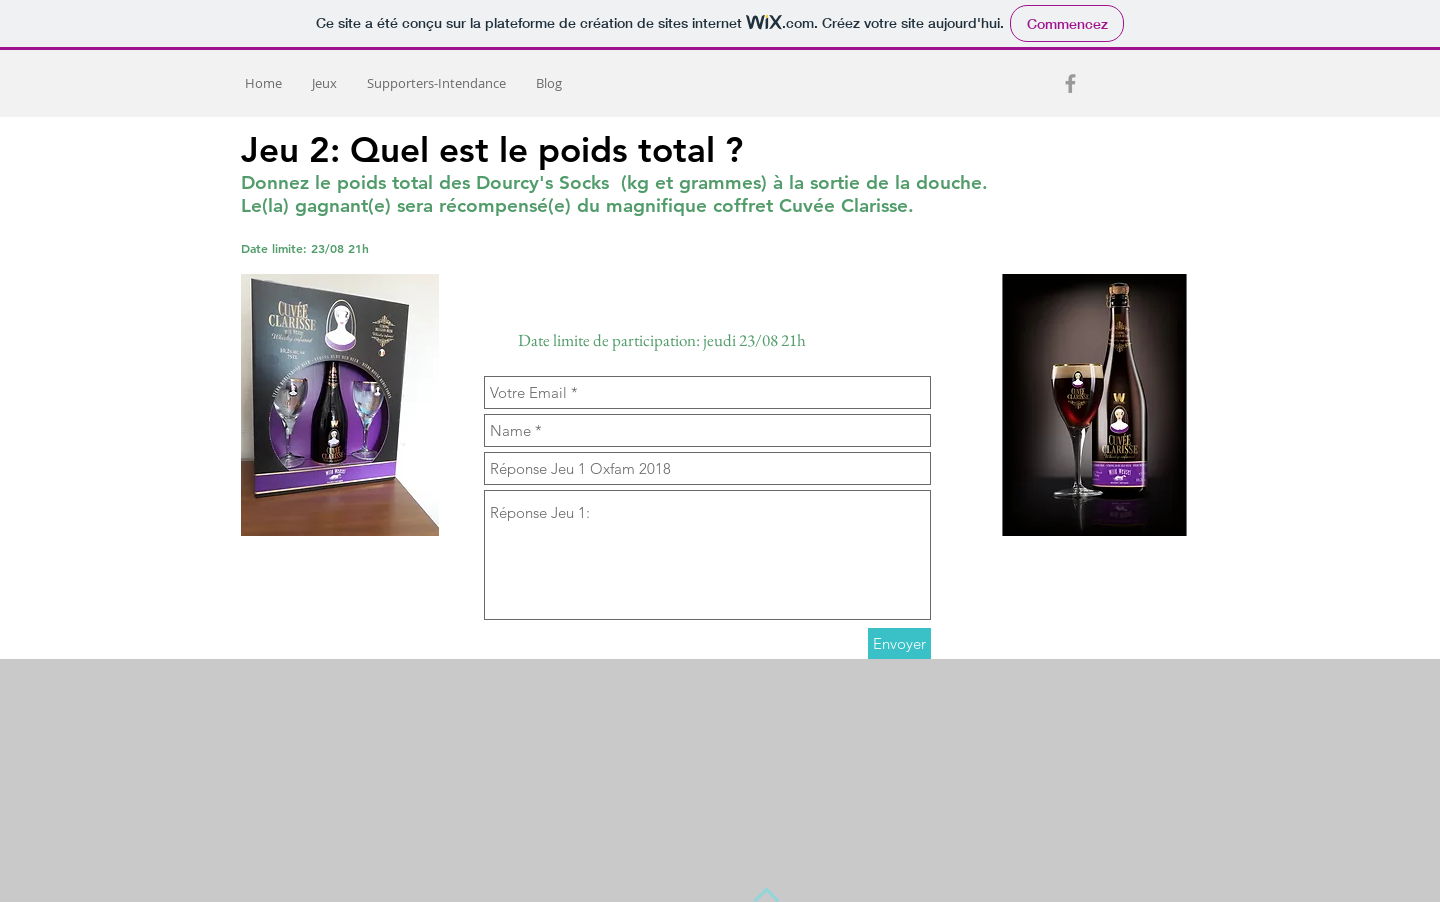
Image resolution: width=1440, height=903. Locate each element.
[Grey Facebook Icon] (1070, 83)
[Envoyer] (899, 643)
